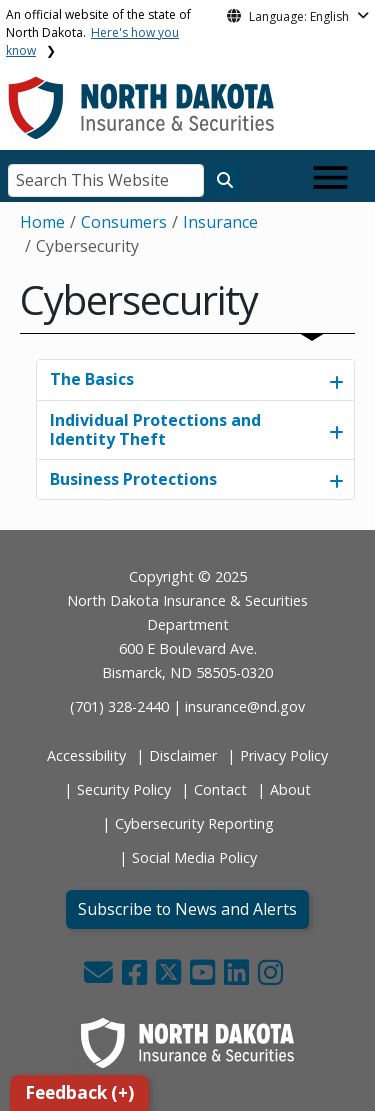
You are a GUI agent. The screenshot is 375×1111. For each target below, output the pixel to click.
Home (42, 222)
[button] (100, 977)
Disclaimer (183, 755)
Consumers (124, 222)
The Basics (92, 379)
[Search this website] (225, 180)
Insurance (220, 222)
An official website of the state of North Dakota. (98, 32)
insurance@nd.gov (245, 706)
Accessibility (86, 755)
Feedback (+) (79, 1092)
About (290, 789)
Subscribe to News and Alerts (187, 909)
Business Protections (133, 479)
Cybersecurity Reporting (194, 823)
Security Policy (124, 789)
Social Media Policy (194, 857)
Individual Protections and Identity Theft (155, 429)
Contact (220, 789)
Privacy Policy (284, 755)
